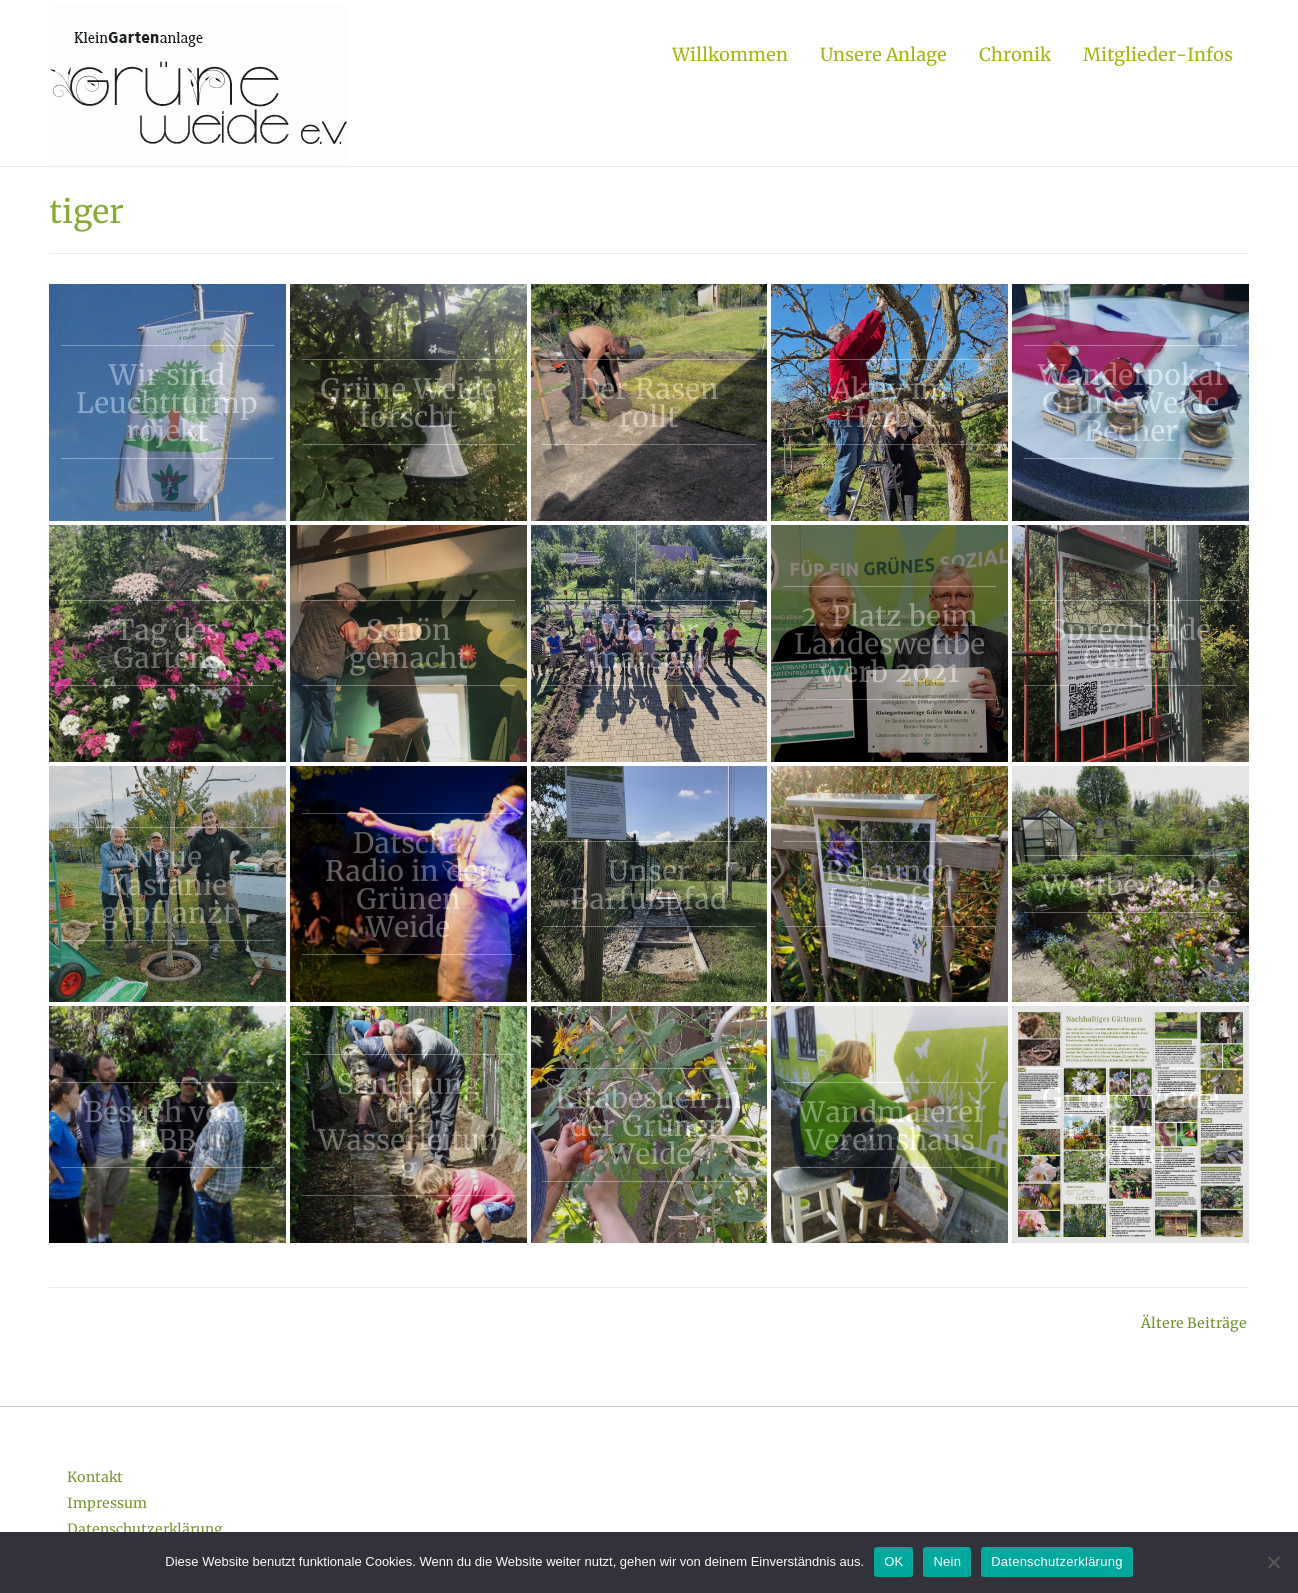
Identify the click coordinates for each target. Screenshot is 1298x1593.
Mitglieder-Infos (1158, 54)
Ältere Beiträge (1194, 1323)
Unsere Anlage (883, 54)
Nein (947, 1561)
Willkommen (730, 54)
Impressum (107, 1503)
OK (893, 1561)
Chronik (1015, 54)
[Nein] (1273, 1562)
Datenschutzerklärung (145, 1529)
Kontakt (95, 1477)
